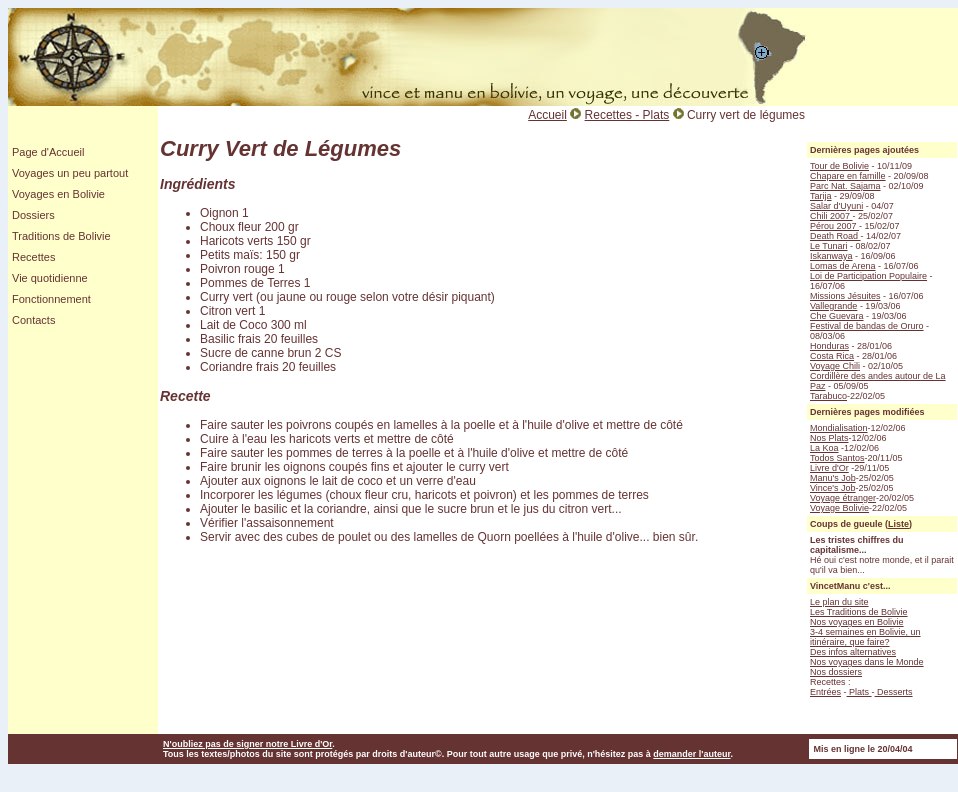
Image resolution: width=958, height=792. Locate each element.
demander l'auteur (691, 754)
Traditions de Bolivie (61, 236)
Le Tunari (829, 246)
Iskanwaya (831, 256)
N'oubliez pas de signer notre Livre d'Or (247, 744)
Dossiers (33, 215)
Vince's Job (833, 488)
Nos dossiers (836, 672)
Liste (898, 524)
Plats (859, 692)
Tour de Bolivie (839, 166)
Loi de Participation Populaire (868, 276)
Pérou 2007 (834, 226)
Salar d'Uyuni (836, 206)
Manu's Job (833, 478)
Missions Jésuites (845, 296)
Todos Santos (837, 458)
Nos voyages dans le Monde (867, 662)
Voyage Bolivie (839, 508)
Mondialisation (839, 428)
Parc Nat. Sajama (845, 186)
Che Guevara (837, 316)
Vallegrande (833, 306)
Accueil (547, 115)
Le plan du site (839, 602)
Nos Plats (829, 438)
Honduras (829, 346)
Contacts (33, 320)
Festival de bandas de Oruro (867, 326)
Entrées (825, 692)
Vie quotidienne (50, 278)
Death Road (835, 236)
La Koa (824, 448)
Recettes (33, 257)
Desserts (894, 692)
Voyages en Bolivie (58, 194)
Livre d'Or (829, 468)
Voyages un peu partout (70, 173)
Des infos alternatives (853, 652)
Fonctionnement (51, 299)
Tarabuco (828, 396)
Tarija (821, 196)
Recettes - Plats (627, 115)
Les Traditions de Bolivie (859, 612)
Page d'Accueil (48, 152)
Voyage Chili (835, 366)
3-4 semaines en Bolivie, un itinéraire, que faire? (865, 637)
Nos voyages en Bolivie (857, 622)
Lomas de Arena (843, 266)
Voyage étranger (843, 498)
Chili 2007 (831, 216)
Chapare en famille (848, 176)
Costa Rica (832, 356)
